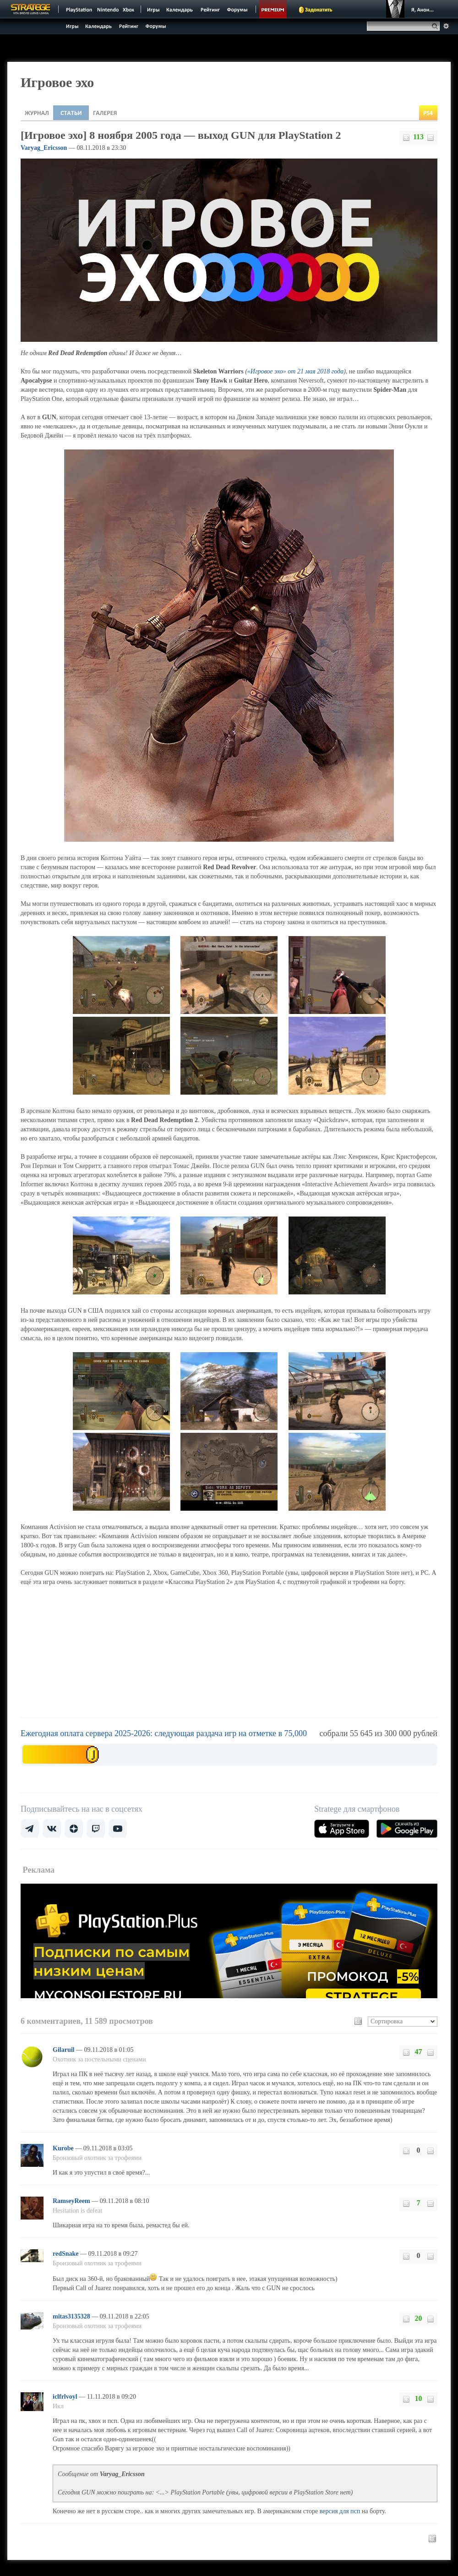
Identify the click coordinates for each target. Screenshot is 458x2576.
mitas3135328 (72, 2316)
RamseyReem (72, 2201)
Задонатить (318, 9)
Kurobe (64, 2148)
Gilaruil (64, 2049)
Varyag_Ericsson (44, 147)
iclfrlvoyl (66, 2396)
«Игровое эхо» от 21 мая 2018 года (295, 371)
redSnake (66, 2253)
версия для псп (340, 2511)
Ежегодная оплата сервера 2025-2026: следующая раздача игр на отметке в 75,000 (164, 1733)
